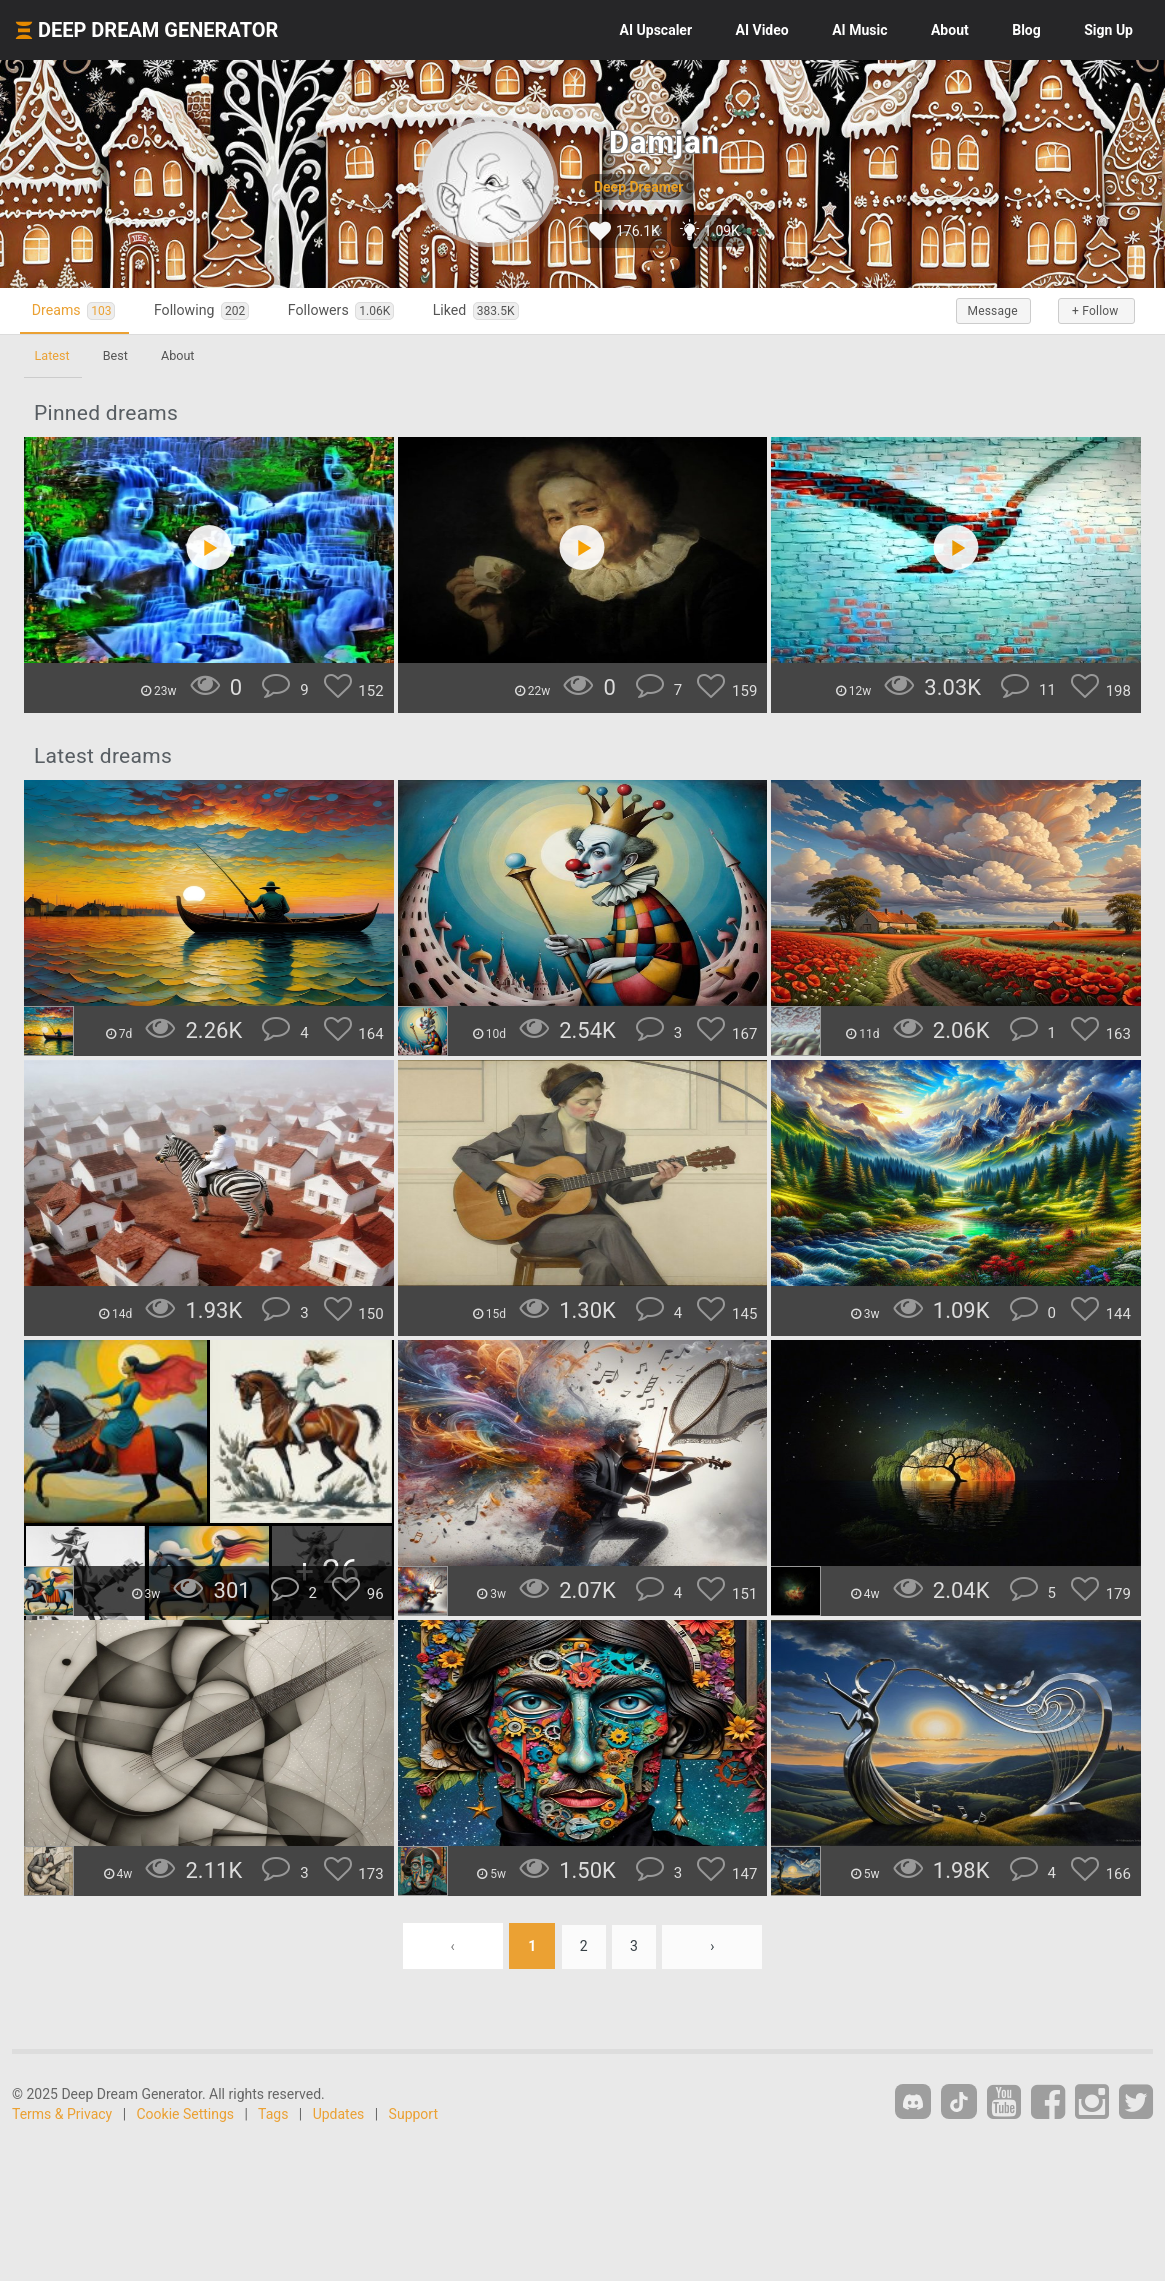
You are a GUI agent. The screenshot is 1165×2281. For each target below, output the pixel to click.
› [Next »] (714, 1946)
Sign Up (1108, 30)
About (950, 30)
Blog (1026, 30)
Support (413, 2114)
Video (762, 30)
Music (859, 30)
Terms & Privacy (62, 2114)
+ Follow (1093, 311)
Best (119, 355)
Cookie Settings (186, 2114)
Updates (339, 2114)
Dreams (78, 310)
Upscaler (656, 30)
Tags (273, 2114)
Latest (53, 355)
